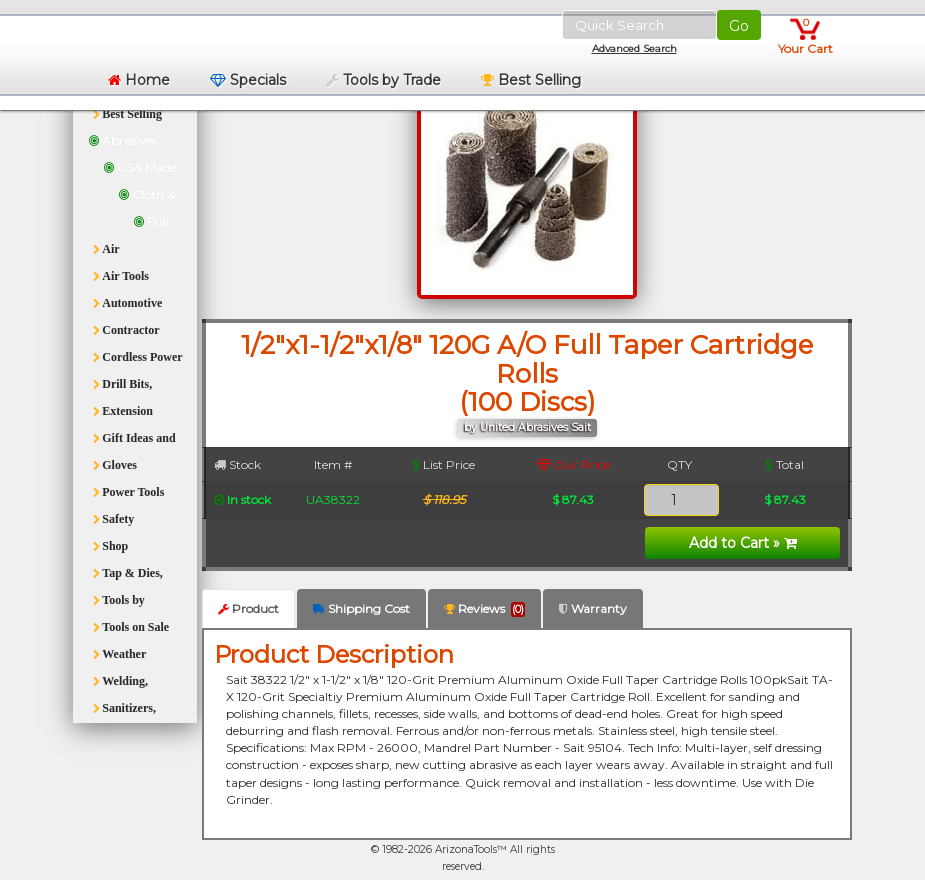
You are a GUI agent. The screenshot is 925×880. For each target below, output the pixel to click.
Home (139, 80)
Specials (248, 80)
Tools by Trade (383, 80)
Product (248, 608)
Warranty (593, 608)
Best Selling (531, 80)
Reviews (484, 609)
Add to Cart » (743, 543)
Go (739, 26)
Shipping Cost (361, 608)
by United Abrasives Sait (527, 427)
